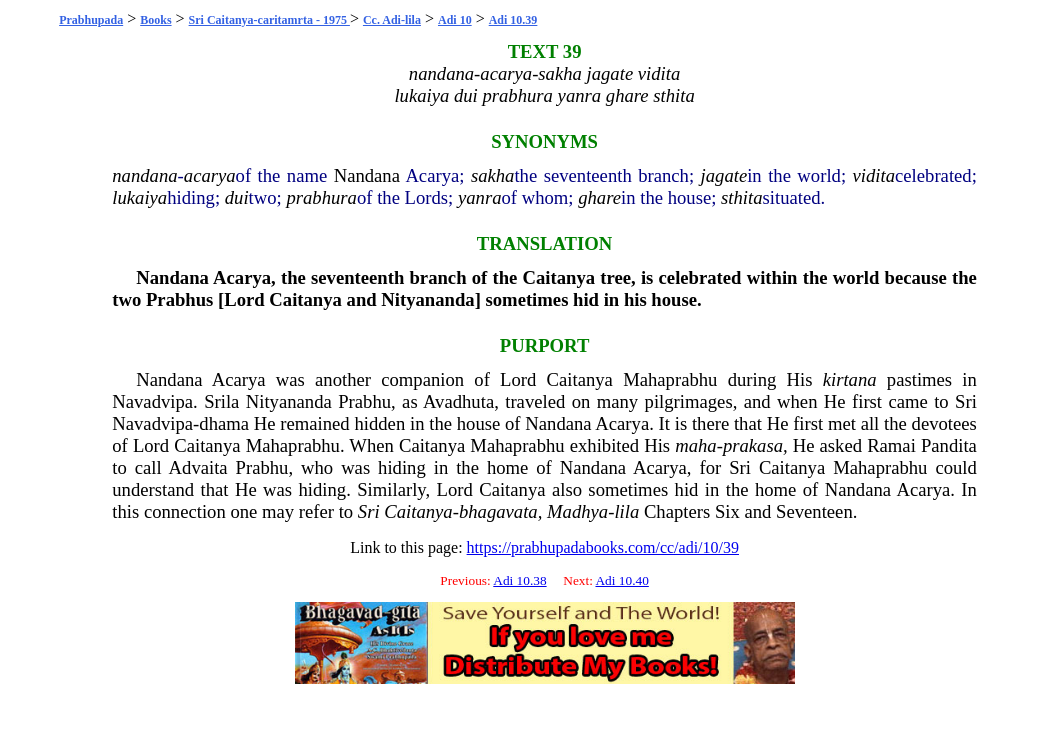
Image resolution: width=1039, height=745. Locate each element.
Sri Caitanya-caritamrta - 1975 (269, 20)
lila (626, 511)
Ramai (891, 445)
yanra (480, 197)
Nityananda (427, 299)
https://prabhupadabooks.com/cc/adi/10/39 (603, 547)
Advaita (198, 467)
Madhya (577, 511)
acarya (210, 175)
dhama (224, 423)
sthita (741, 197)
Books (155, 20)
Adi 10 (455, 20)
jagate (724, 175)
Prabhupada (91, 20)
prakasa (753, 445)
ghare (599, 197)
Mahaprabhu (670, 379)
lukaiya (139, 197)
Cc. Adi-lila (392, 20)
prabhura (321, 197)
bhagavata (498, 511)
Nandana (367, 175)
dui (237, 197)
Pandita (949, 445)
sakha (493, 175)
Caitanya (559, 277)
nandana (144, 175)
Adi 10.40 (621, 580)
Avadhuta (458, 401)
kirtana (850, 379)
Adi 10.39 (513, 20)
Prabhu (364, 401)
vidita (874, 175)
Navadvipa (152, 401)
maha (695, 445)
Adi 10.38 (519, 580)
